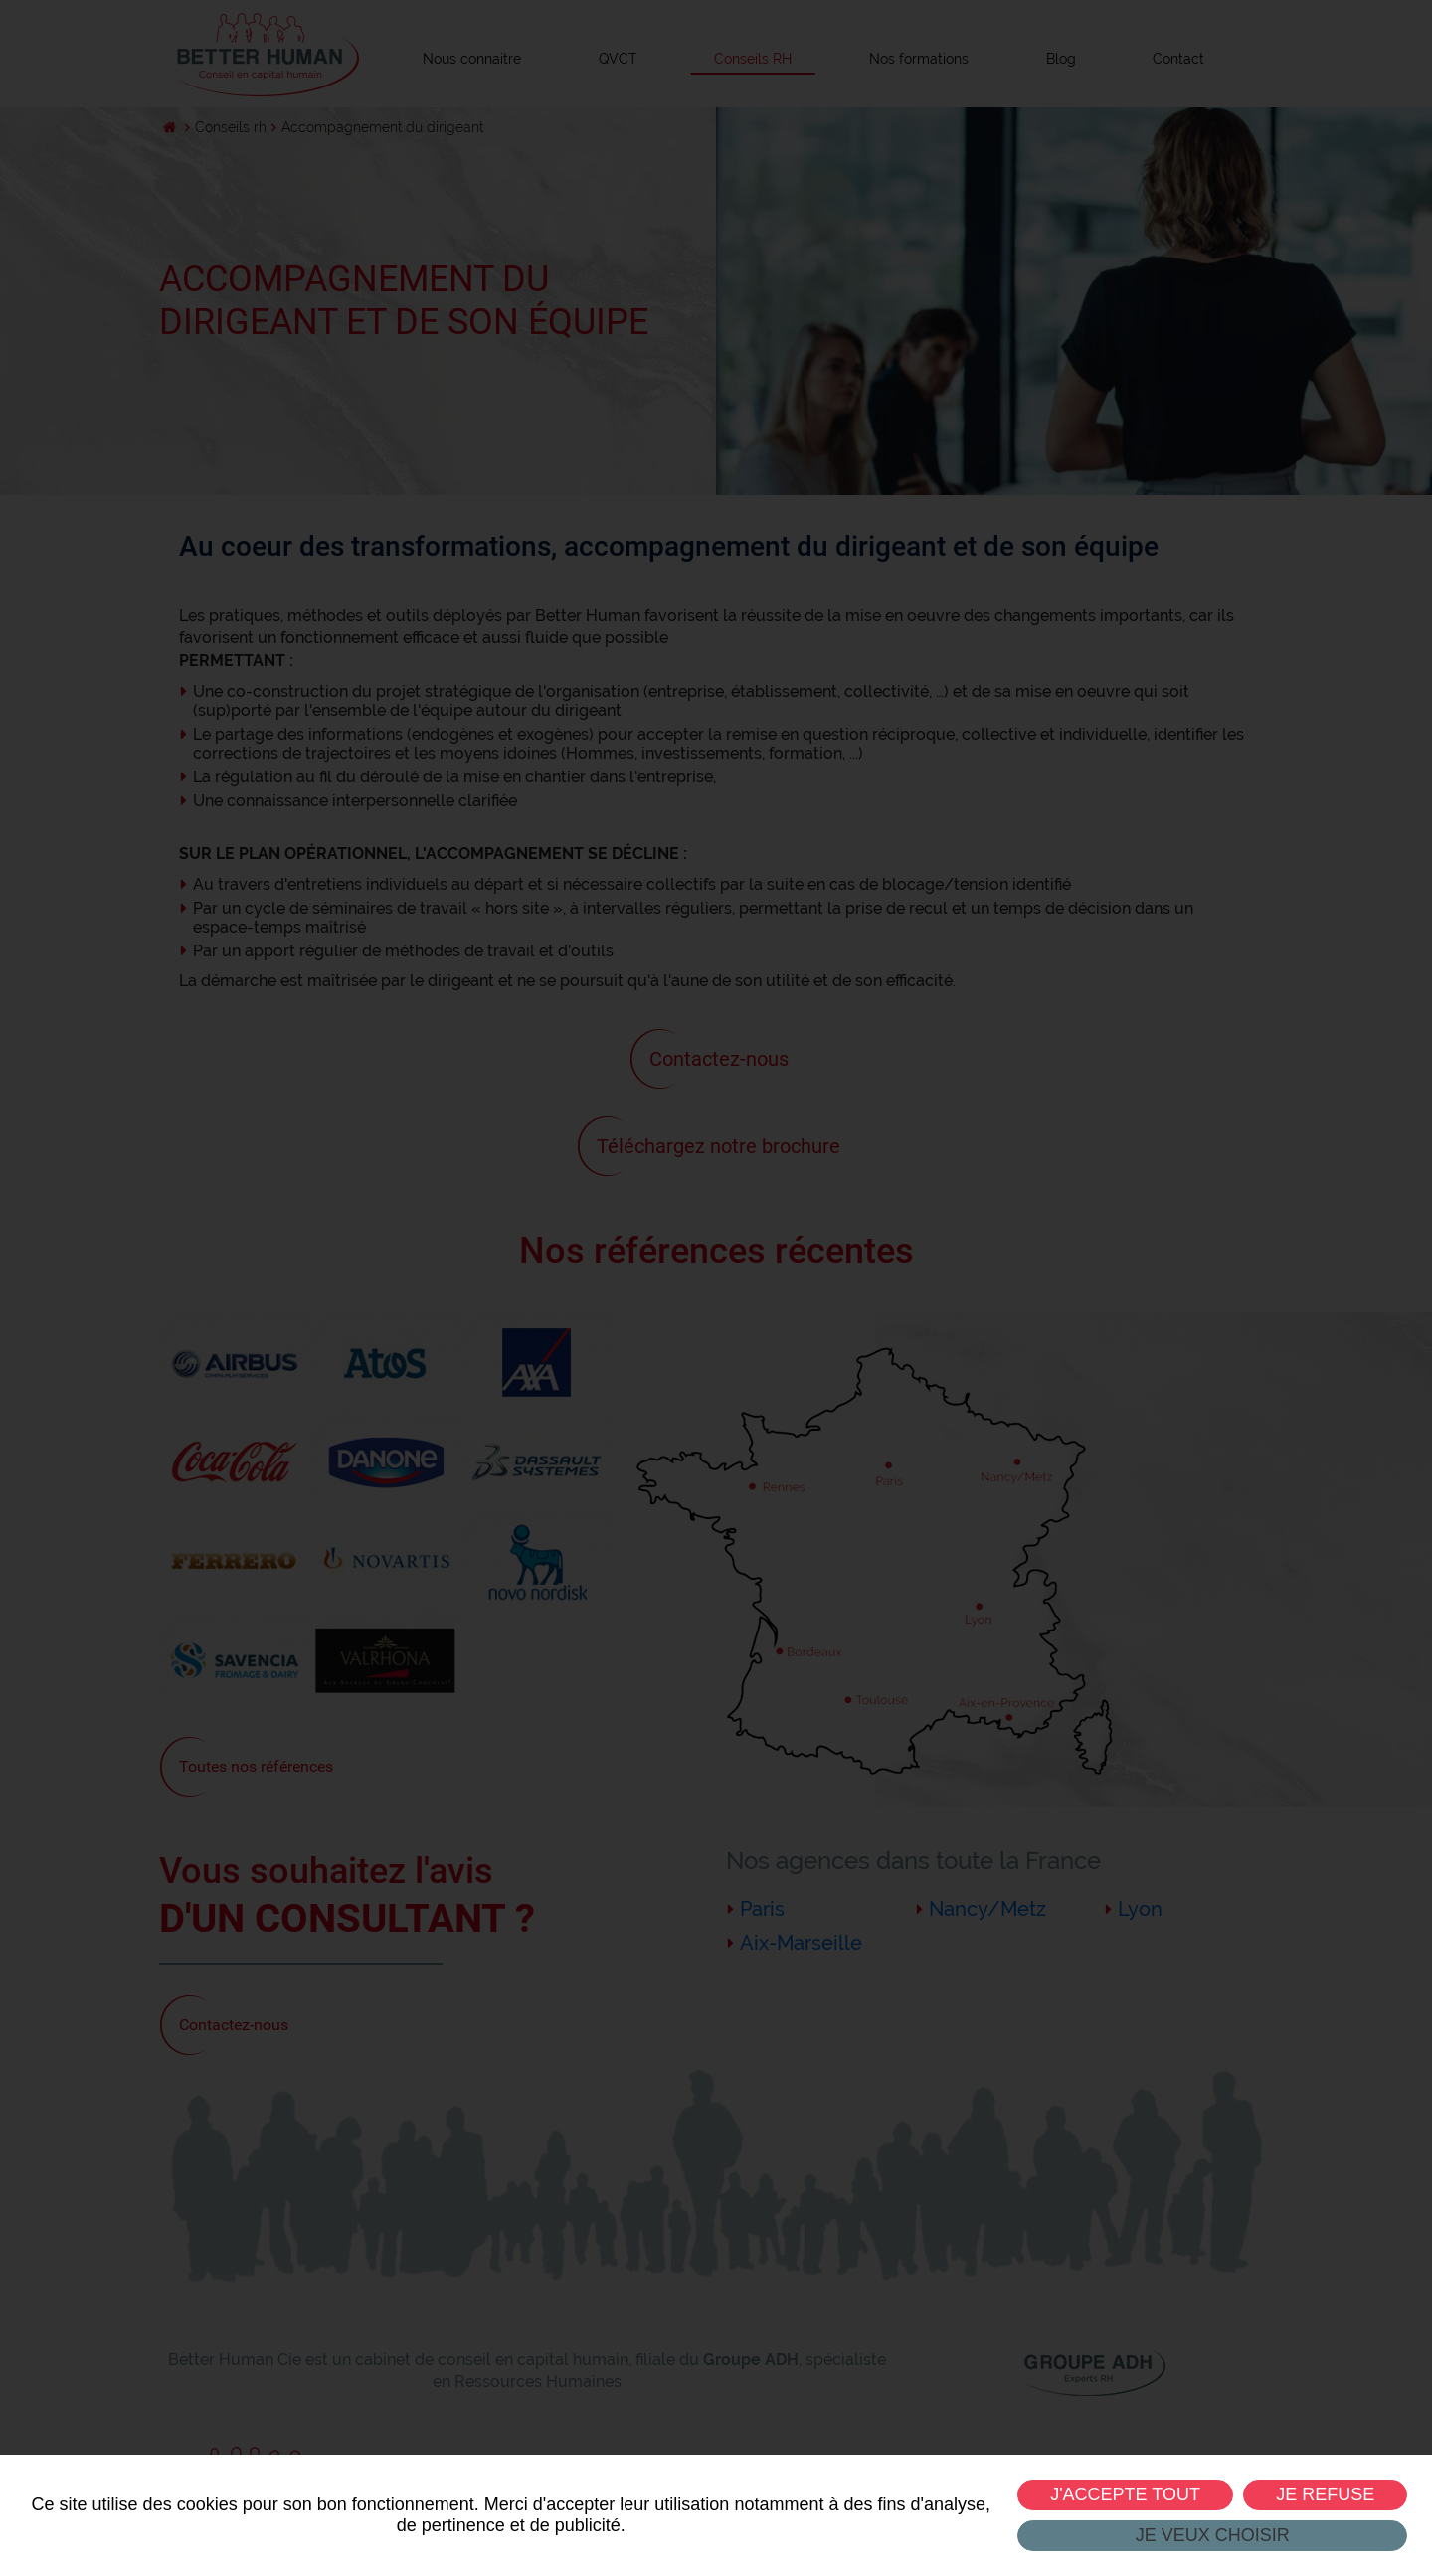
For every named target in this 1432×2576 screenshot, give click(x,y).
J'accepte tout (1125, 2494)
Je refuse (1325, 2494)
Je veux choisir (1212, 2535)
